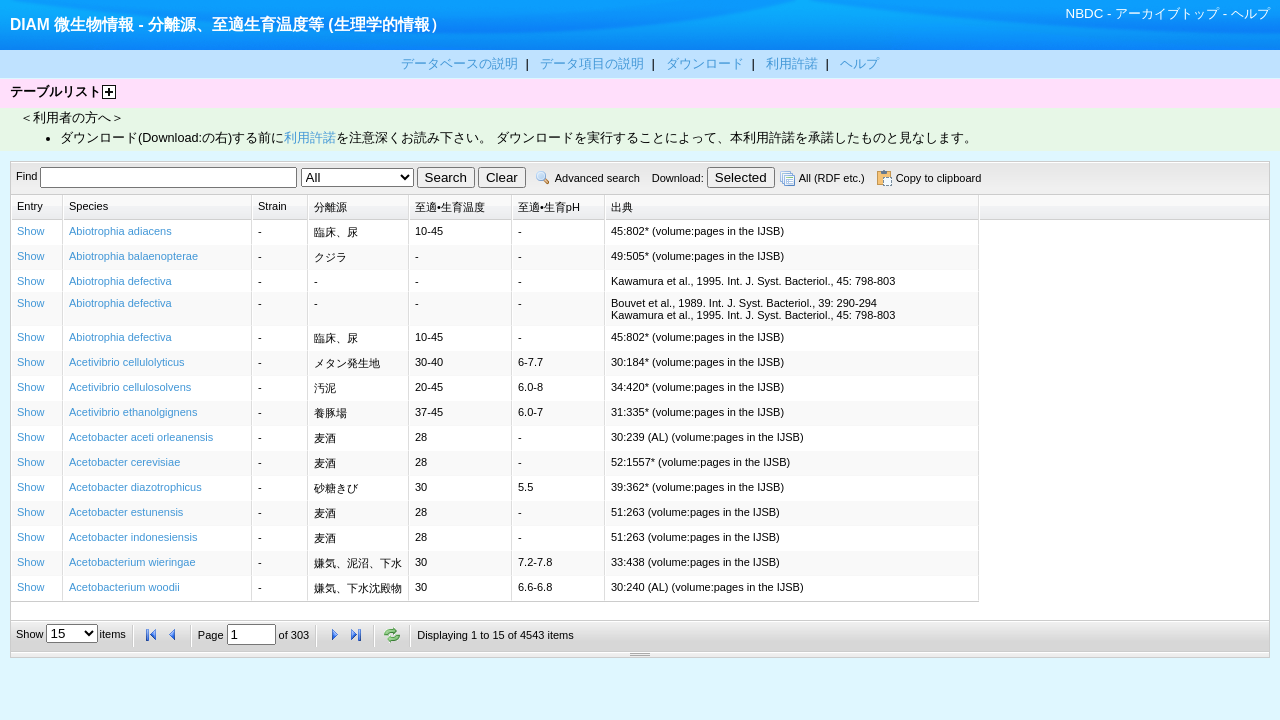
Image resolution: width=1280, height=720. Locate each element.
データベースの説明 (461, 63)
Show (31, 231)
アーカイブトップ (1167, 13)
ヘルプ (1250, 13)
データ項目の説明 (594, 63)
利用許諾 (792, 63)
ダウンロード (707, 63)
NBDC (1085, 13)
